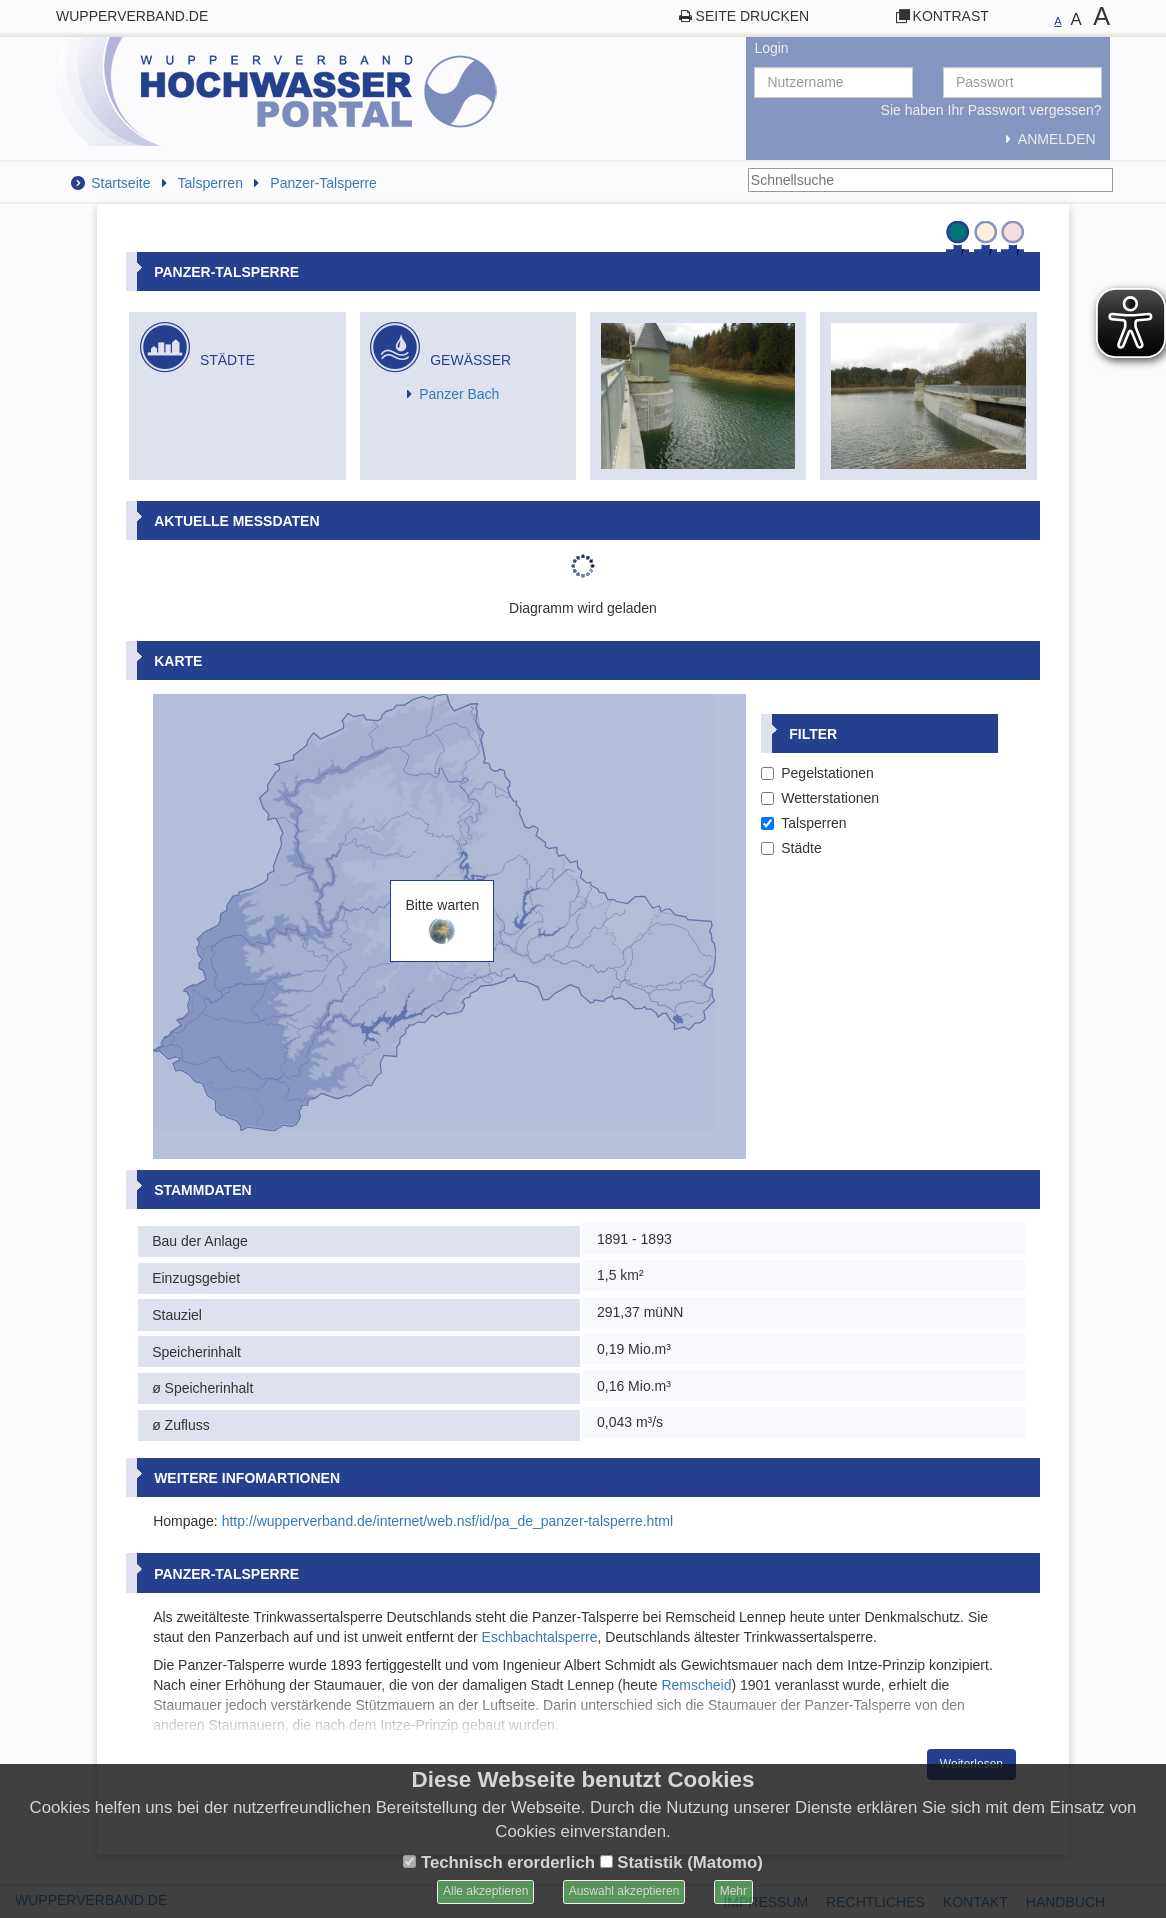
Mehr (733, 1891)
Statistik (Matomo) (681, 1862)
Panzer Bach (459, 394)
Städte (791, 848)
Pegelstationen (817, 773)
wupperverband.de (132, 16)
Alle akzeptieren (485, 1891)
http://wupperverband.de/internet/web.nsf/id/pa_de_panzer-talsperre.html (447, 1521)
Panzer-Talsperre (323, 183)
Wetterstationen (820, 798)
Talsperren (210, 183)
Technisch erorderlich (499, 1862)
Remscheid (696, 1685)
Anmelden (1046, 139)
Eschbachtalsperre (540, 1637)
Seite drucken (753, 16)
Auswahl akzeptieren (624, 1891)
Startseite (120, 183)
